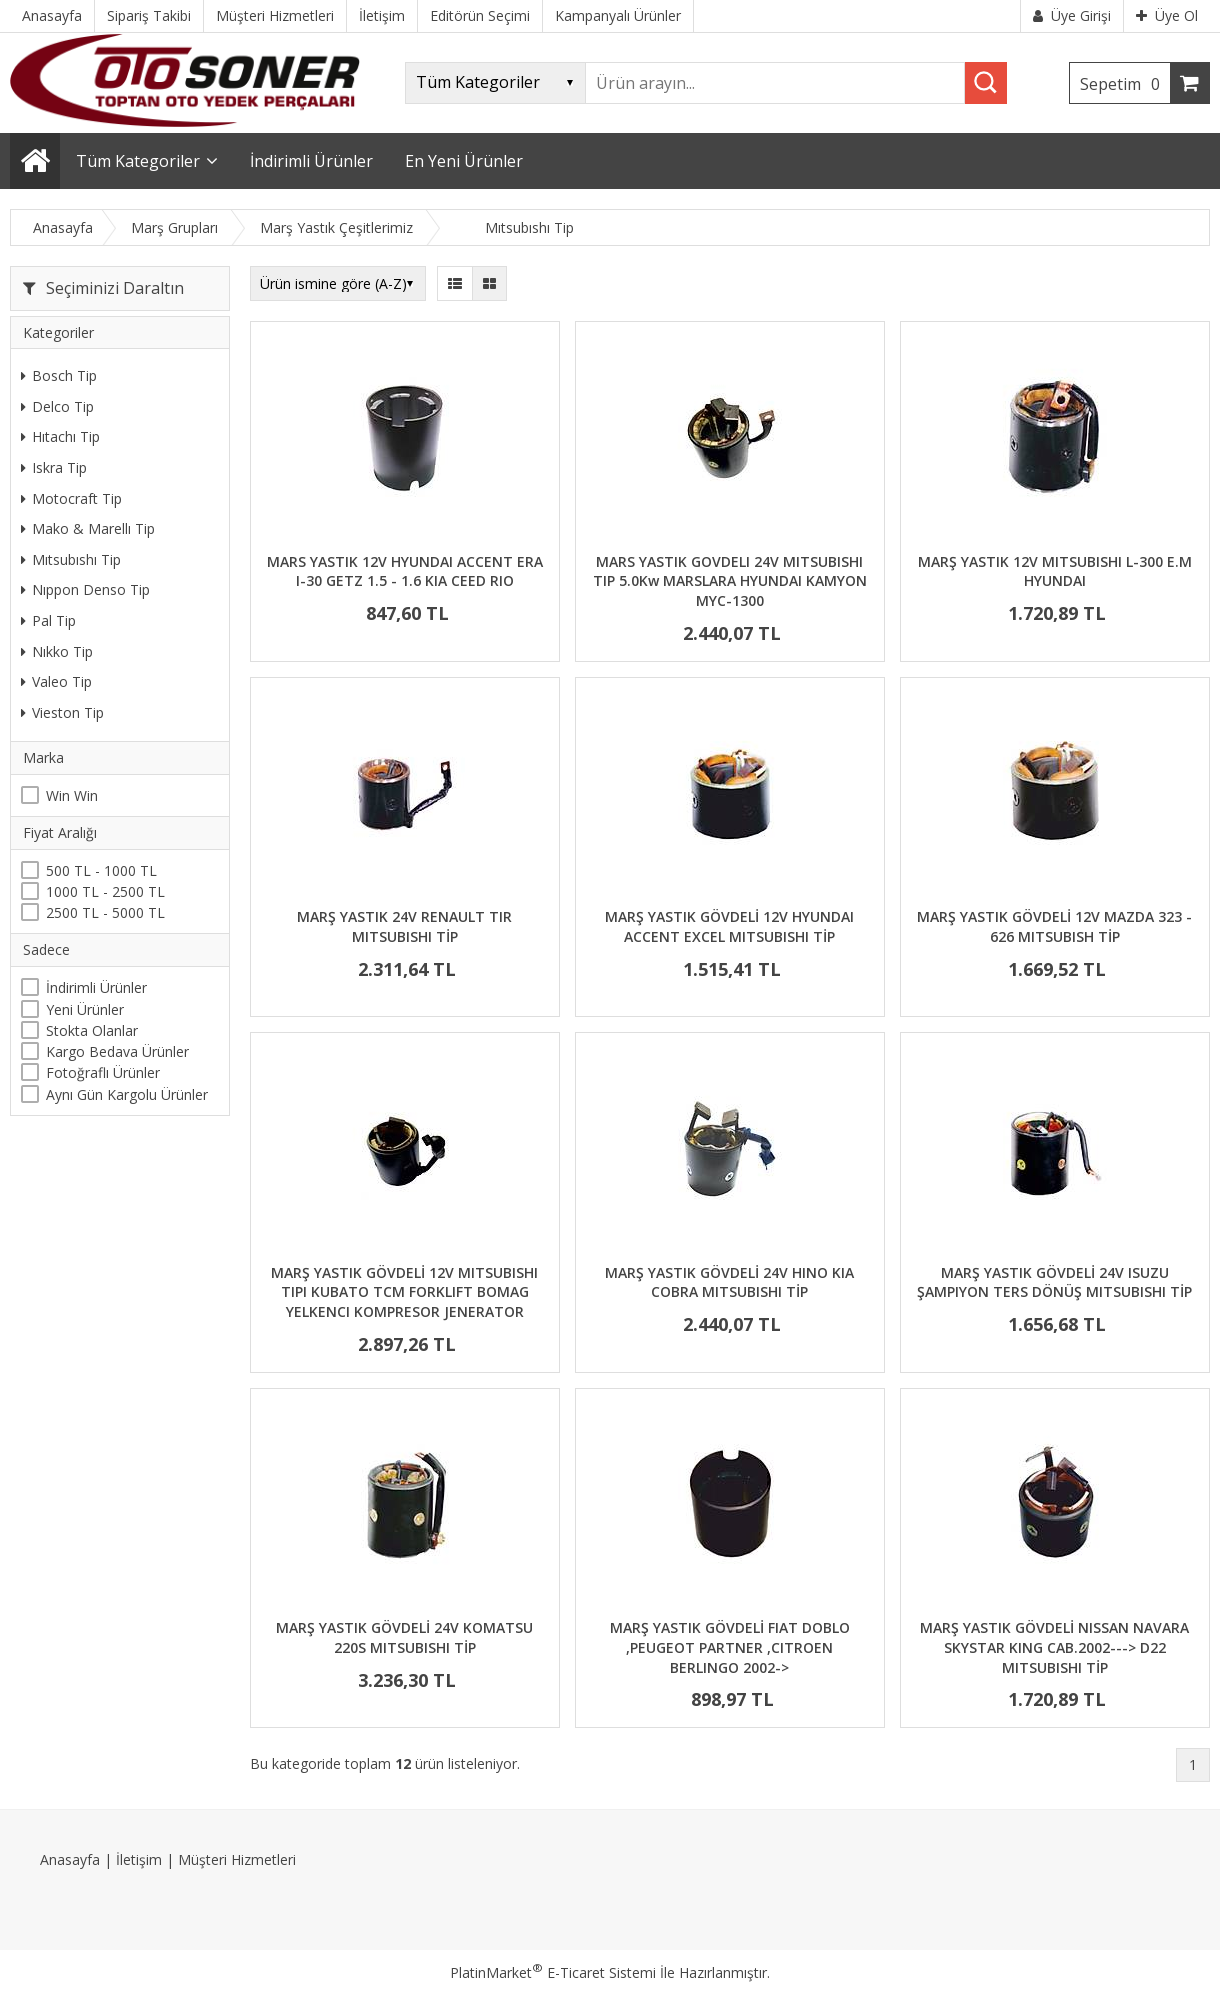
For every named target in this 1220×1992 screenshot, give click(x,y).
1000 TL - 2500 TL (105, 891)
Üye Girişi (1072, 15)
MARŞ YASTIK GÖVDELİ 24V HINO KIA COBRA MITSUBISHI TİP (729, 1282)
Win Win (72, 795)
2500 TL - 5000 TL (105, 912)
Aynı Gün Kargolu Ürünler (127, 1094)
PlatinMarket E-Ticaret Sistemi (553, 1972)
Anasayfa (70, 1859)
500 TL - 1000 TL (101, 870)
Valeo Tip (56, 681)
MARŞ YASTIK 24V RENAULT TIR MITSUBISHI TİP (404, 926)
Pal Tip (48, 620)
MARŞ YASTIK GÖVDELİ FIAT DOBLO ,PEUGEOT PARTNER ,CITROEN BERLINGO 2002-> (730, 1647)
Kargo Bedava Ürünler (117, 1051)
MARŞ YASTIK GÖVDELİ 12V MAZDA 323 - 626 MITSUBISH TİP (1054, 926)
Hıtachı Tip (60, 436)
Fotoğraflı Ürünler (103, 1072)
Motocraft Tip (71, 498)
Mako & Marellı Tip (88, 528)
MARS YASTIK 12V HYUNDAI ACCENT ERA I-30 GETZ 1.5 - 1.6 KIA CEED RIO (405, 571)
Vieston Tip (62, 712)
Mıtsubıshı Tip (71, 559)
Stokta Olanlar (92, 1030)
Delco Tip (57, 406)
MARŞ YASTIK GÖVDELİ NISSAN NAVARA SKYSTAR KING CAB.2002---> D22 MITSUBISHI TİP (1054, 1647)
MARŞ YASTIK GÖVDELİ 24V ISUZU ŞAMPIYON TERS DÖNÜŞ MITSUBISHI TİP (1054, 1282)
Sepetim (1125, 84)
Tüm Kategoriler (138, 161)
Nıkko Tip (57, 651)
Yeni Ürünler (85, 1009)
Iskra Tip (54, 467)
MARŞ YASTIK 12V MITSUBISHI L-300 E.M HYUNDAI (1055, 571)
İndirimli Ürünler (96, 987)
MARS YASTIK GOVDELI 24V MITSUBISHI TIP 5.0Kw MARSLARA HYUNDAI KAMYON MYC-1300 (730, 581)
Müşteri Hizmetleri (237, 1859)
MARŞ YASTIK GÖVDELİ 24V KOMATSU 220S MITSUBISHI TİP (404, 1637)
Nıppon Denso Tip (85, 589)
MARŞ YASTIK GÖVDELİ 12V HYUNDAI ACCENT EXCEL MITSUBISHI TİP (729, 926)
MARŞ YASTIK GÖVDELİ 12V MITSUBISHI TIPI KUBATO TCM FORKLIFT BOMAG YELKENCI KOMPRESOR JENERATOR (404, 1292)
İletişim (139, 1859)
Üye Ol (1167, 15)
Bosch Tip (59, 375)
